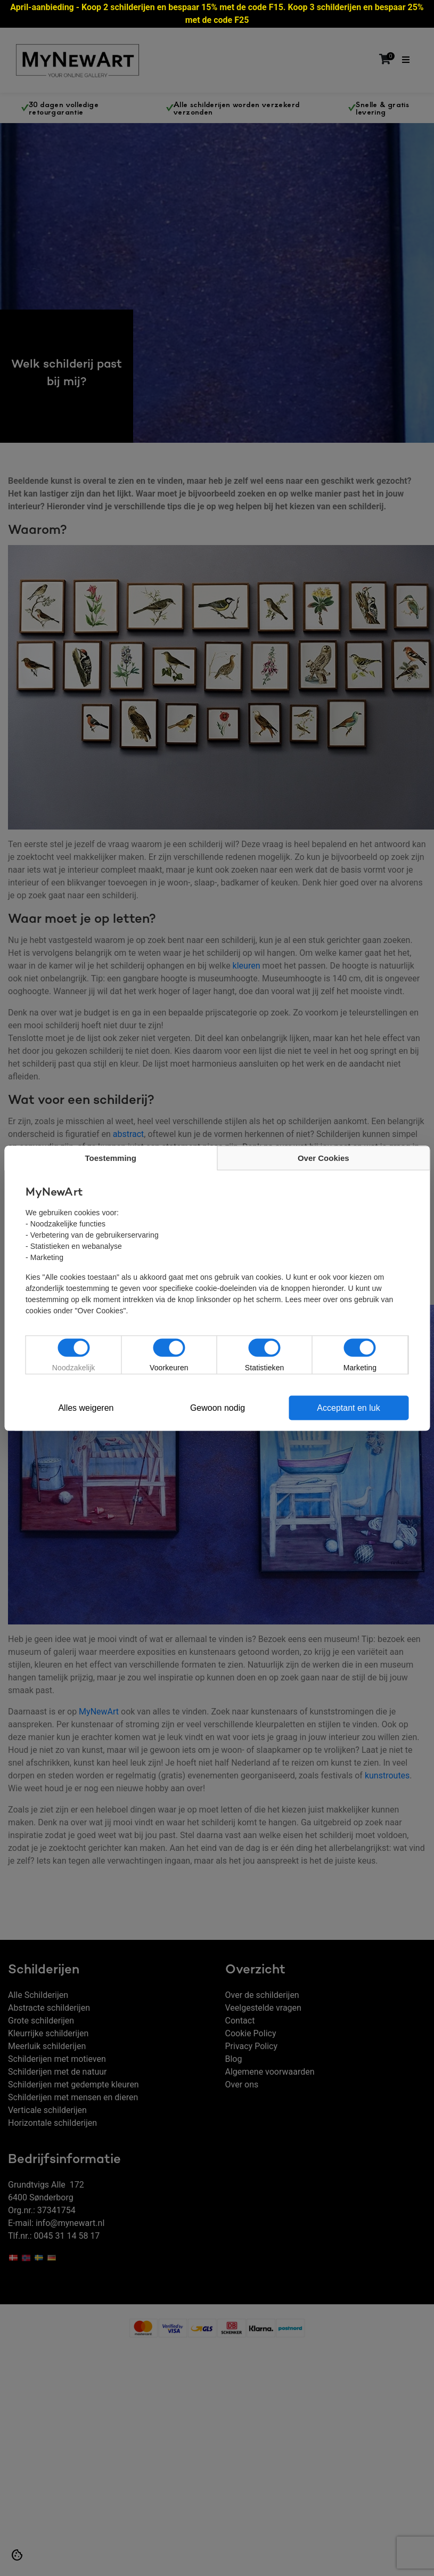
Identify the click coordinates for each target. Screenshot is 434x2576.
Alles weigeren (86, 1407)
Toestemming (110, 1157)
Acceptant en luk (348, 1407)
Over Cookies (323, 1157)
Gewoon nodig (217, 1407)
